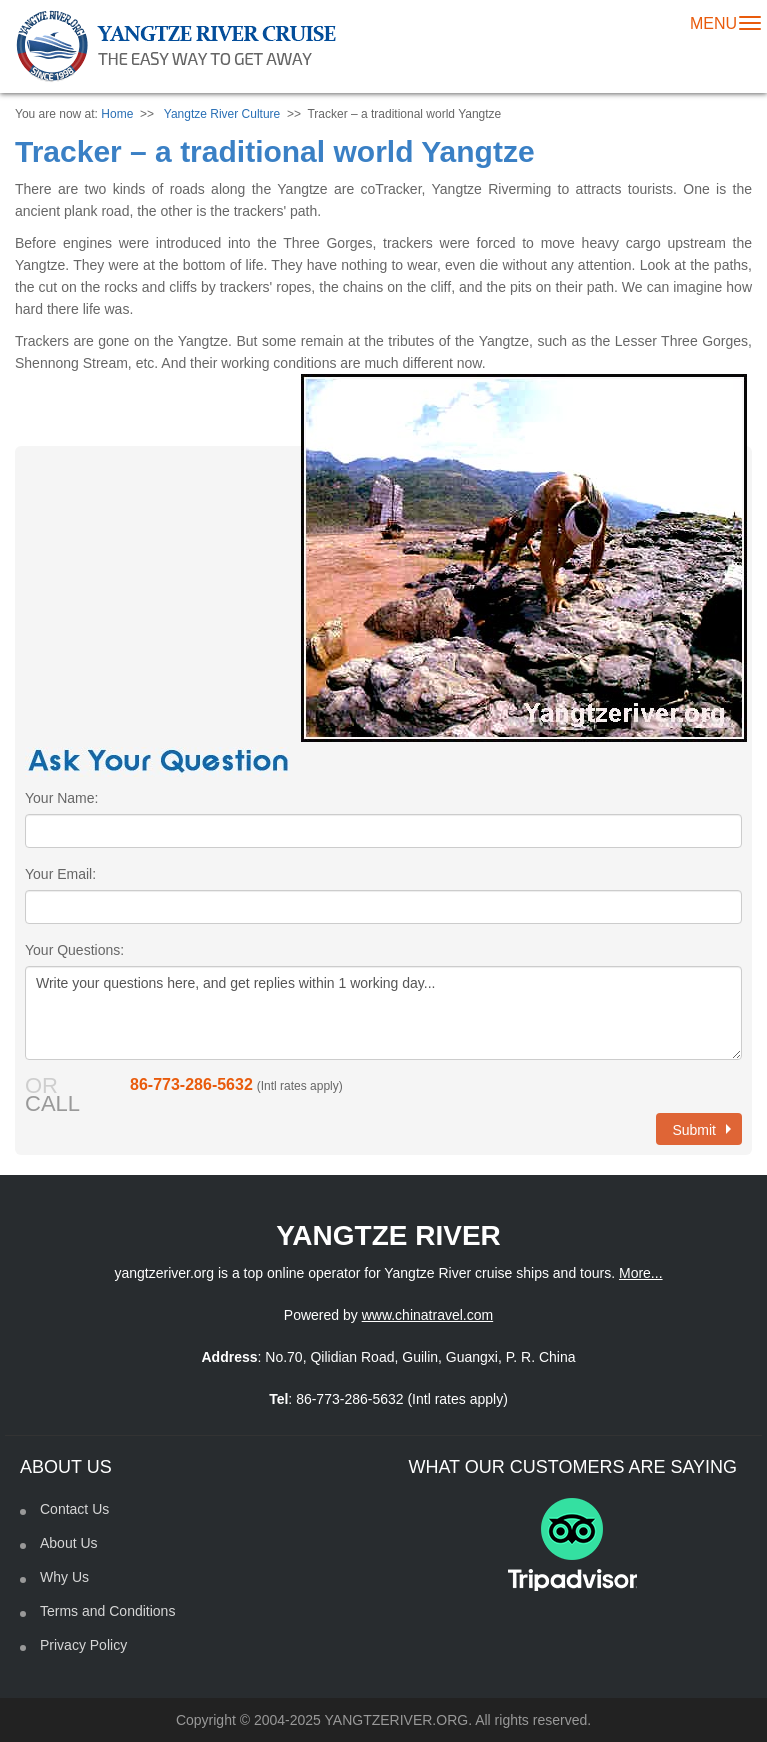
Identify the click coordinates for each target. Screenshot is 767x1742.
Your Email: (60, 874)
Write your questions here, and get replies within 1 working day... (383, 1013)
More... (641, 1273)
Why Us (64, 1577)
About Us (69, 1543)
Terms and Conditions (107, 1611)
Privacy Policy (83, 1645)
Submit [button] (701, 1130)
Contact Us (74, 1509)
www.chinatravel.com (428, 1315)
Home (117, 114)
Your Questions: (74, 950)
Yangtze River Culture (222, 114)
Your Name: (61, 798)
